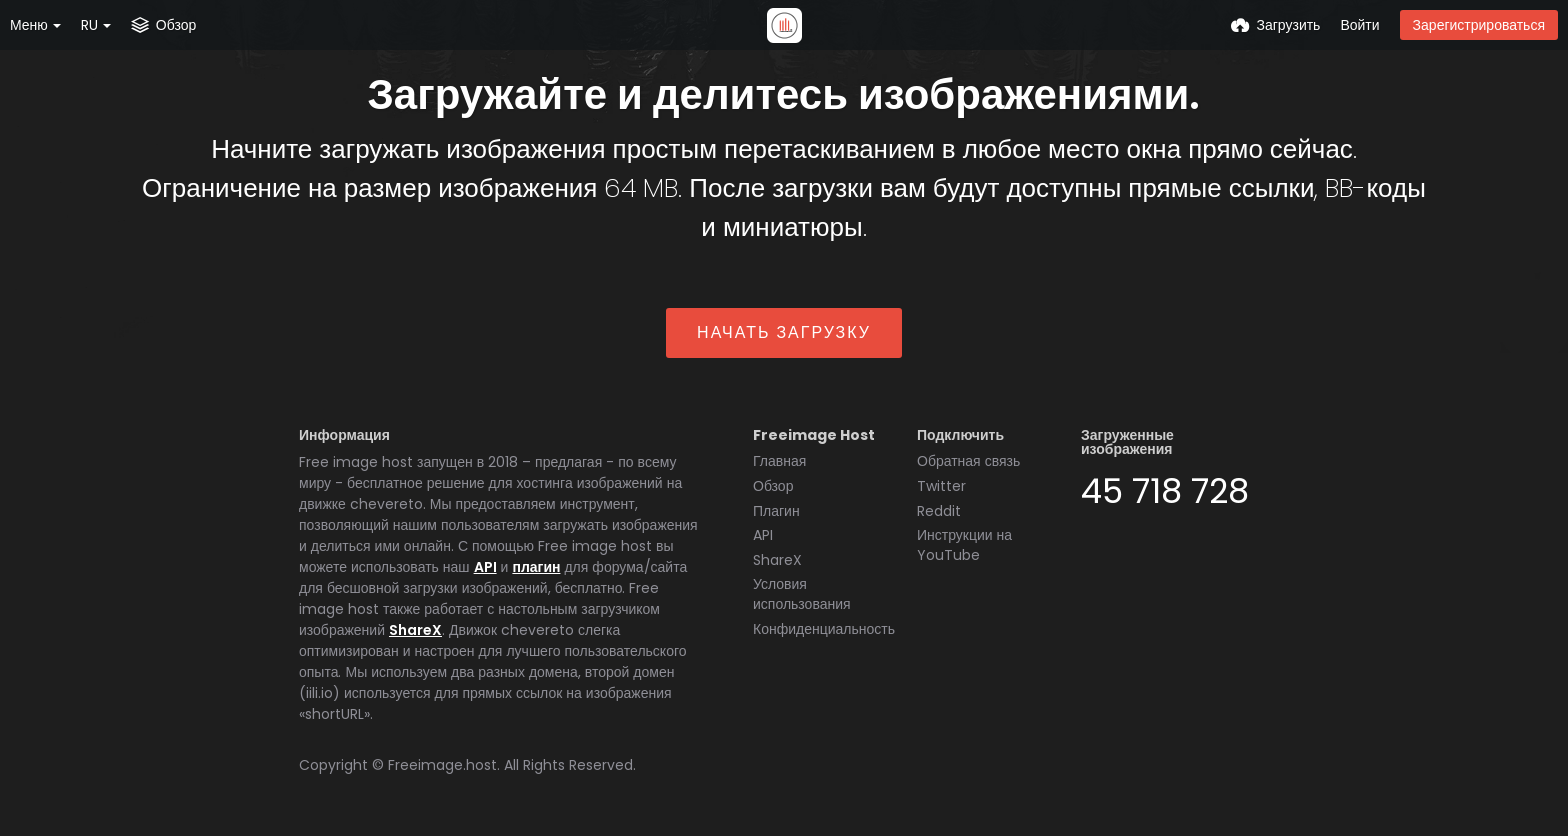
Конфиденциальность (824, 629)
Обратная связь (968, 461)
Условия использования (802, 594)
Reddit (939, 511)
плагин (536, 567)
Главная (779, 461)
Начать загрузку (784, 332)
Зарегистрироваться (1479, 25)
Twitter (941, 486)
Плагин (776, 511)
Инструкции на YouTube (964, 545)
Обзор (773, 486)
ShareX (415, 630)
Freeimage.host (442, 765)
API (485, 567)
